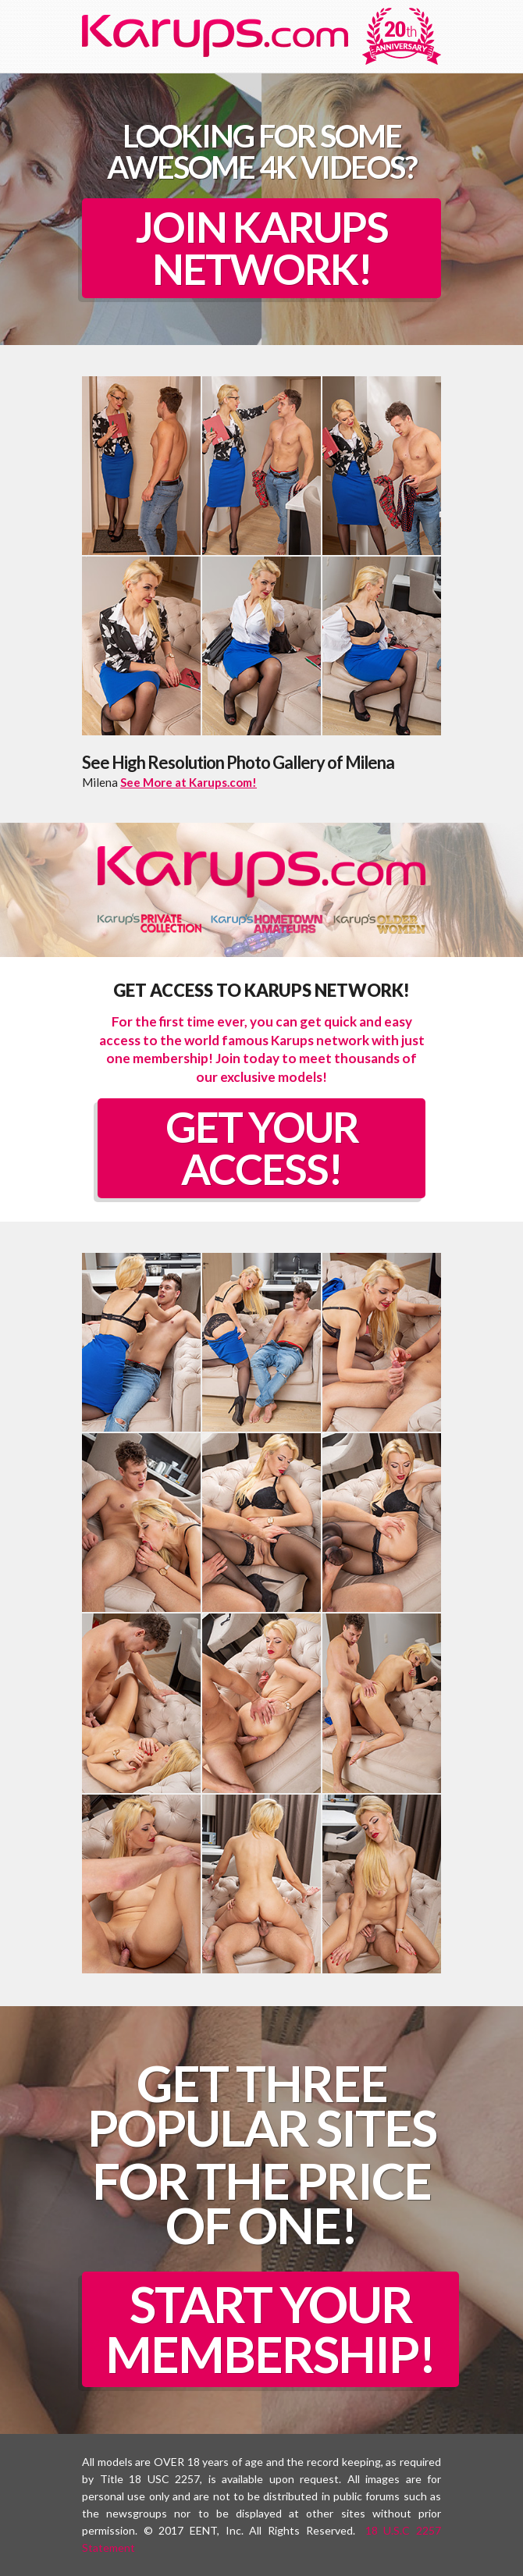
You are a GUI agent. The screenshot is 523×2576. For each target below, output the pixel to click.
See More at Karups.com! (188, 782)
